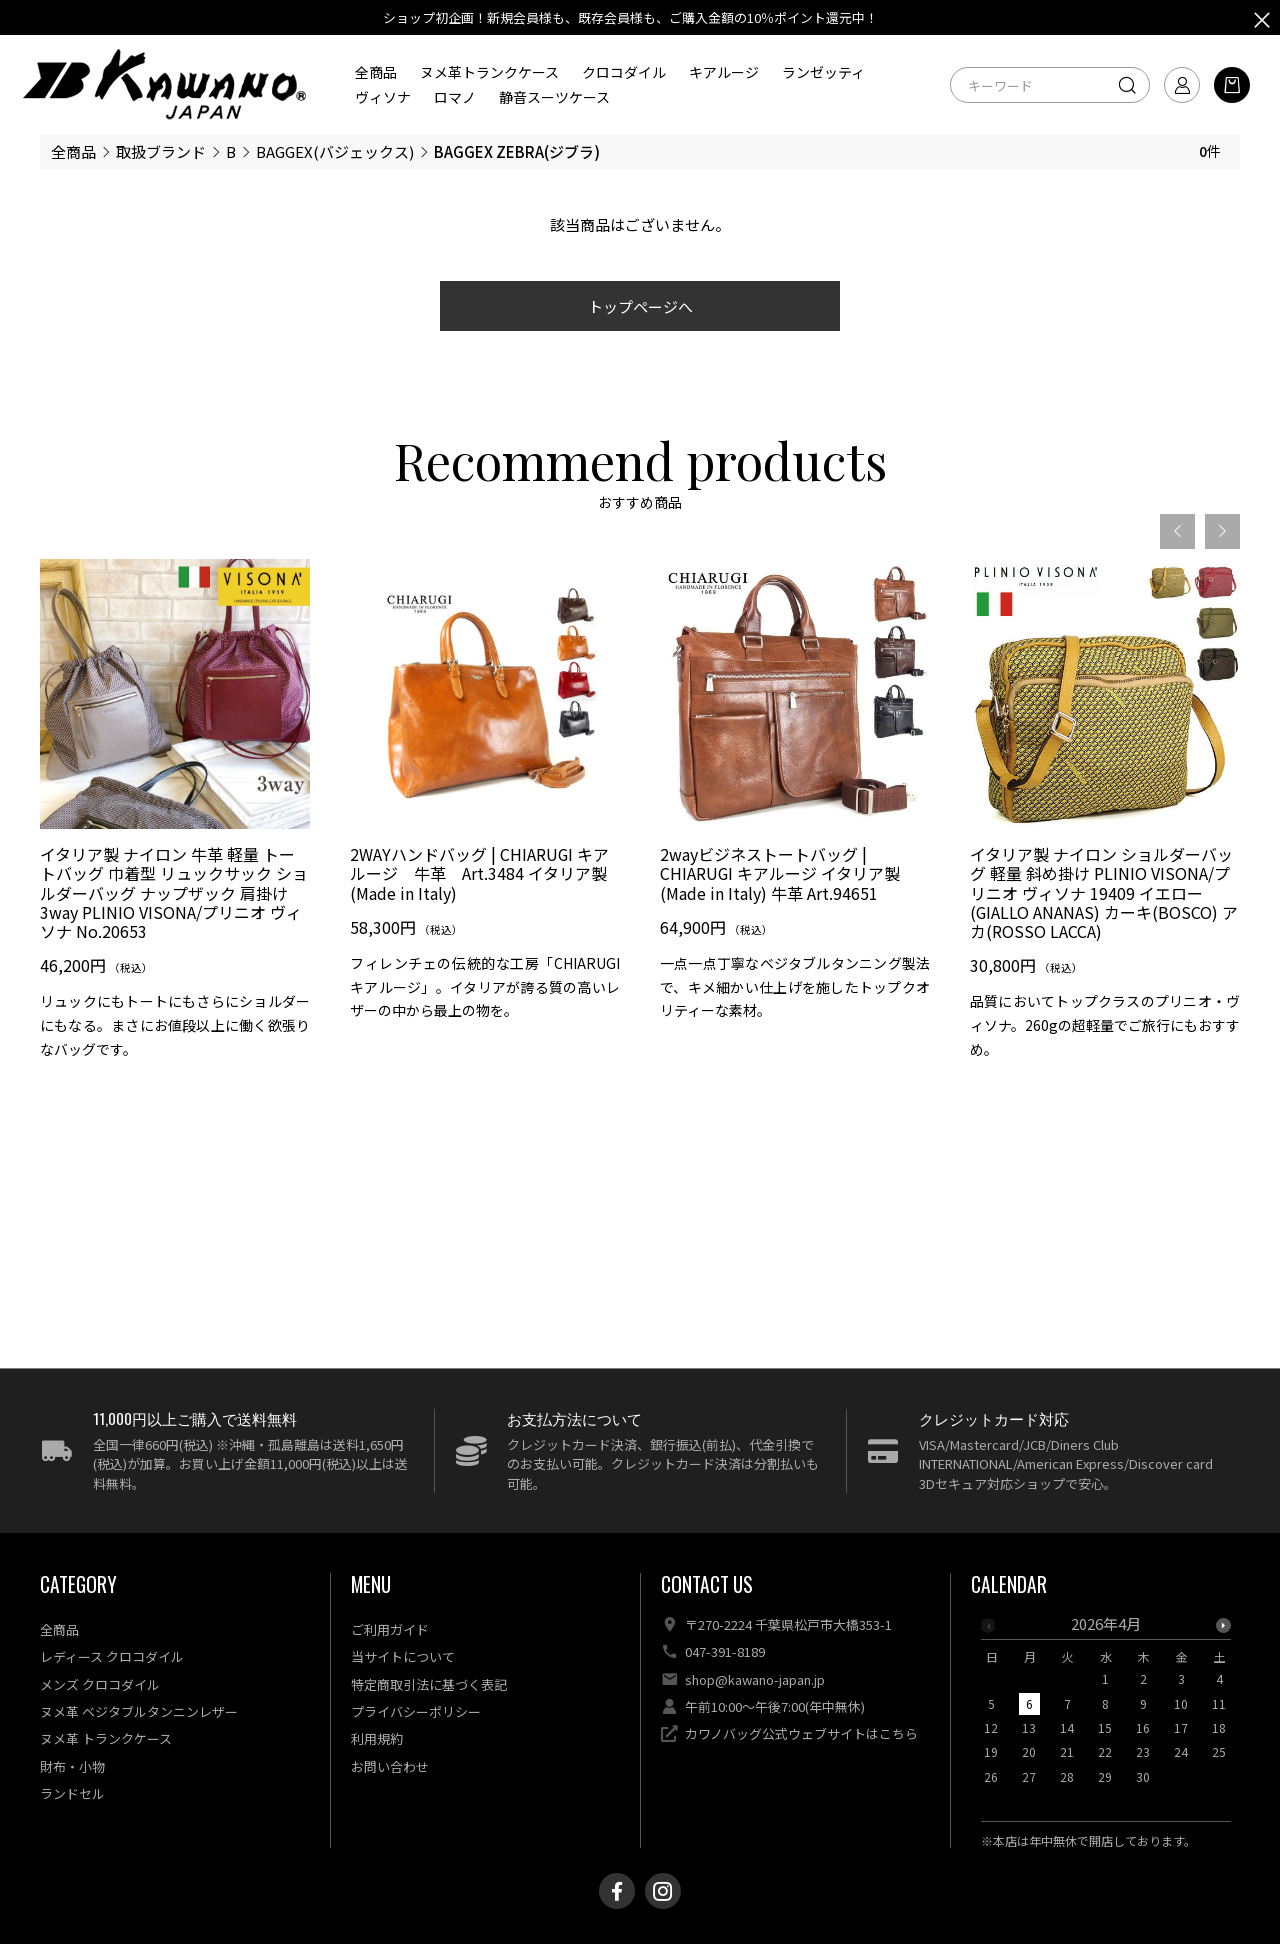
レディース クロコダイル (112, 1656)
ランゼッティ (823, 72)
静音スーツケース (554, 97)
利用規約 (377, 1738)
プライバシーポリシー (416, 1711)
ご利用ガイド (390, 1629)
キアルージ (724, 72)
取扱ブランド (161, 151)
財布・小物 (72, 1766)
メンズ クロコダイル (100, 1684)
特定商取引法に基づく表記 (429, 1684)
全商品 (376, 72)
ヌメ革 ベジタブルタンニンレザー (139, 1711)
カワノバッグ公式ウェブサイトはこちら (801, 1733)
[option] (175, 817)
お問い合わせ (390, 1766)
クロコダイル (624, 72)
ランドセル (72, 1793)
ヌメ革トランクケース (489, 72)
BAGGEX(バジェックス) (335, 151)
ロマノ (455, 97)
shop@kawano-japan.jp (755, 1679)
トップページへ (640, 306)
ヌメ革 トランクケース (106, 1738)
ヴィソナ (383, 97)
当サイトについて (403, 1656)
